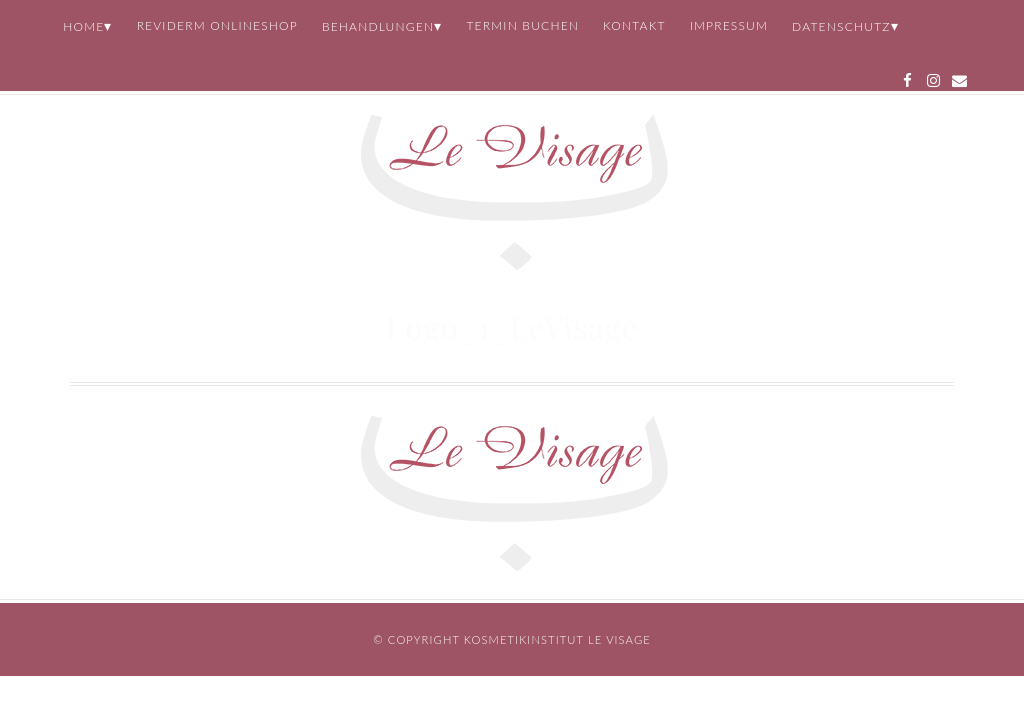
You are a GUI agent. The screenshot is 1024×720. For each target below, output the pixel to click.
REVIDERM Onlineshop (217, 25)
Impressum (729, 25)
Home (83, 26)
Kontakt (634, 25)
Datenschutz (841, 26)
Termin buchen (522, 25)
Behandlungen (378, 26)
